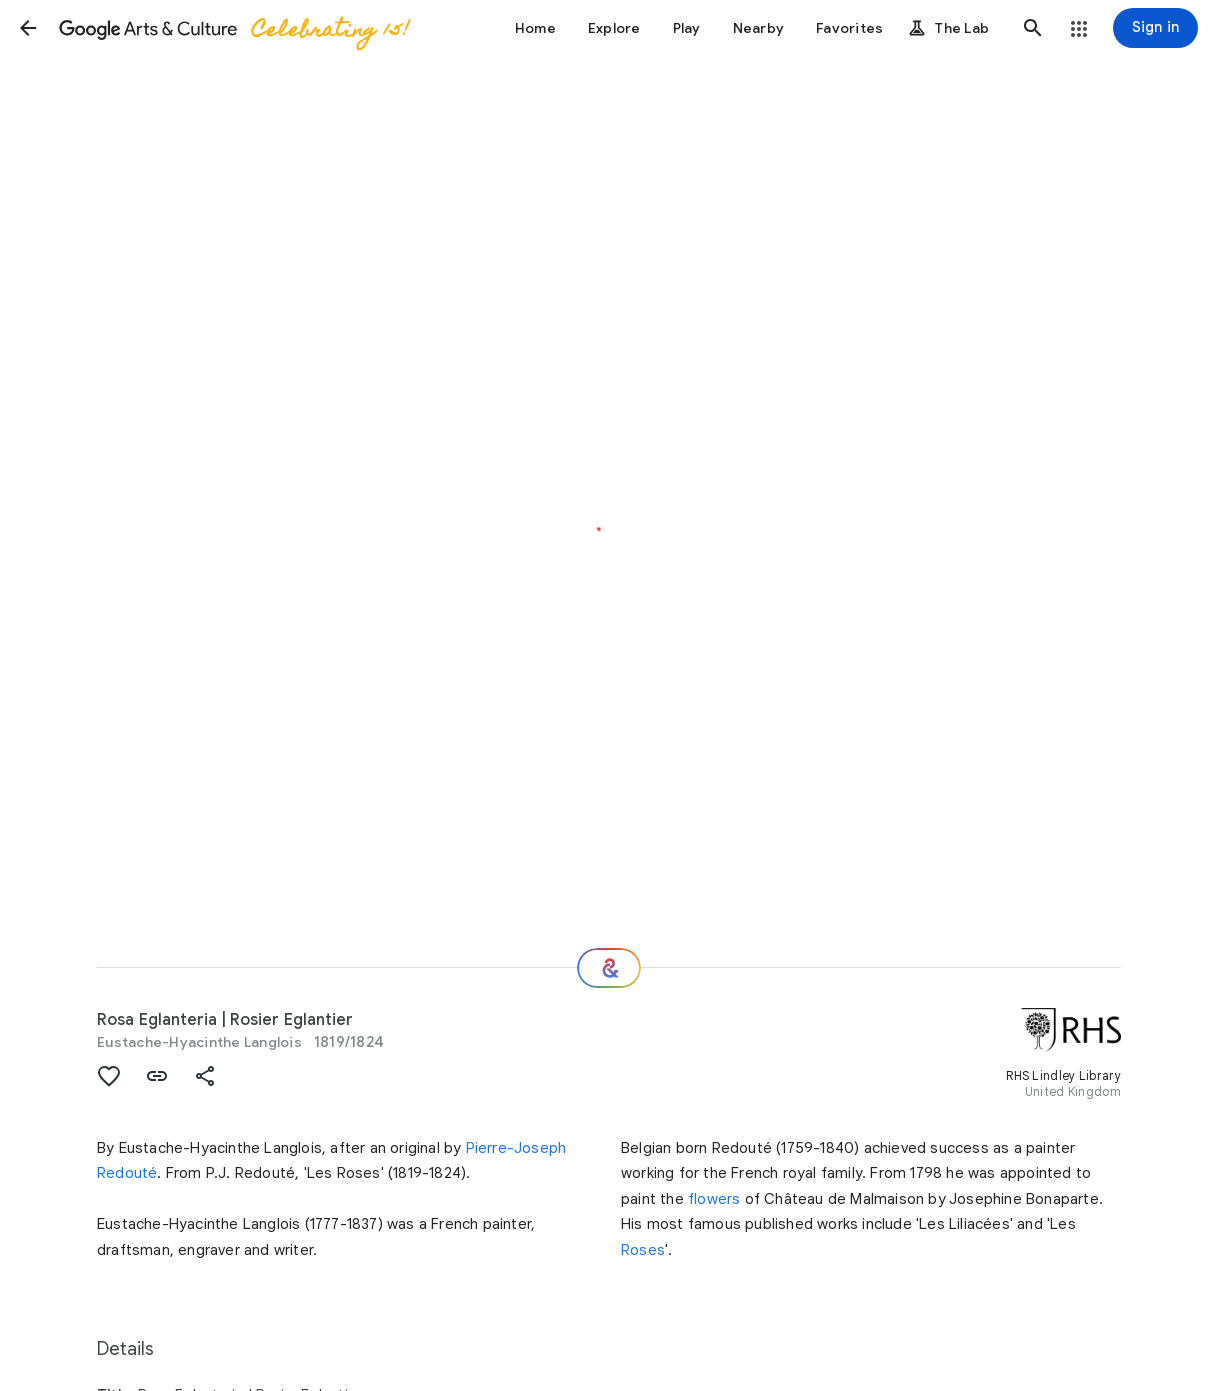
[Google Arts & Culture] (233, 28)
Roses (643, 1250)
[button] (28, 28)
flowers (714, 1199)
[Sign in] (1155, 28)
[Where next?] (609, 968)
